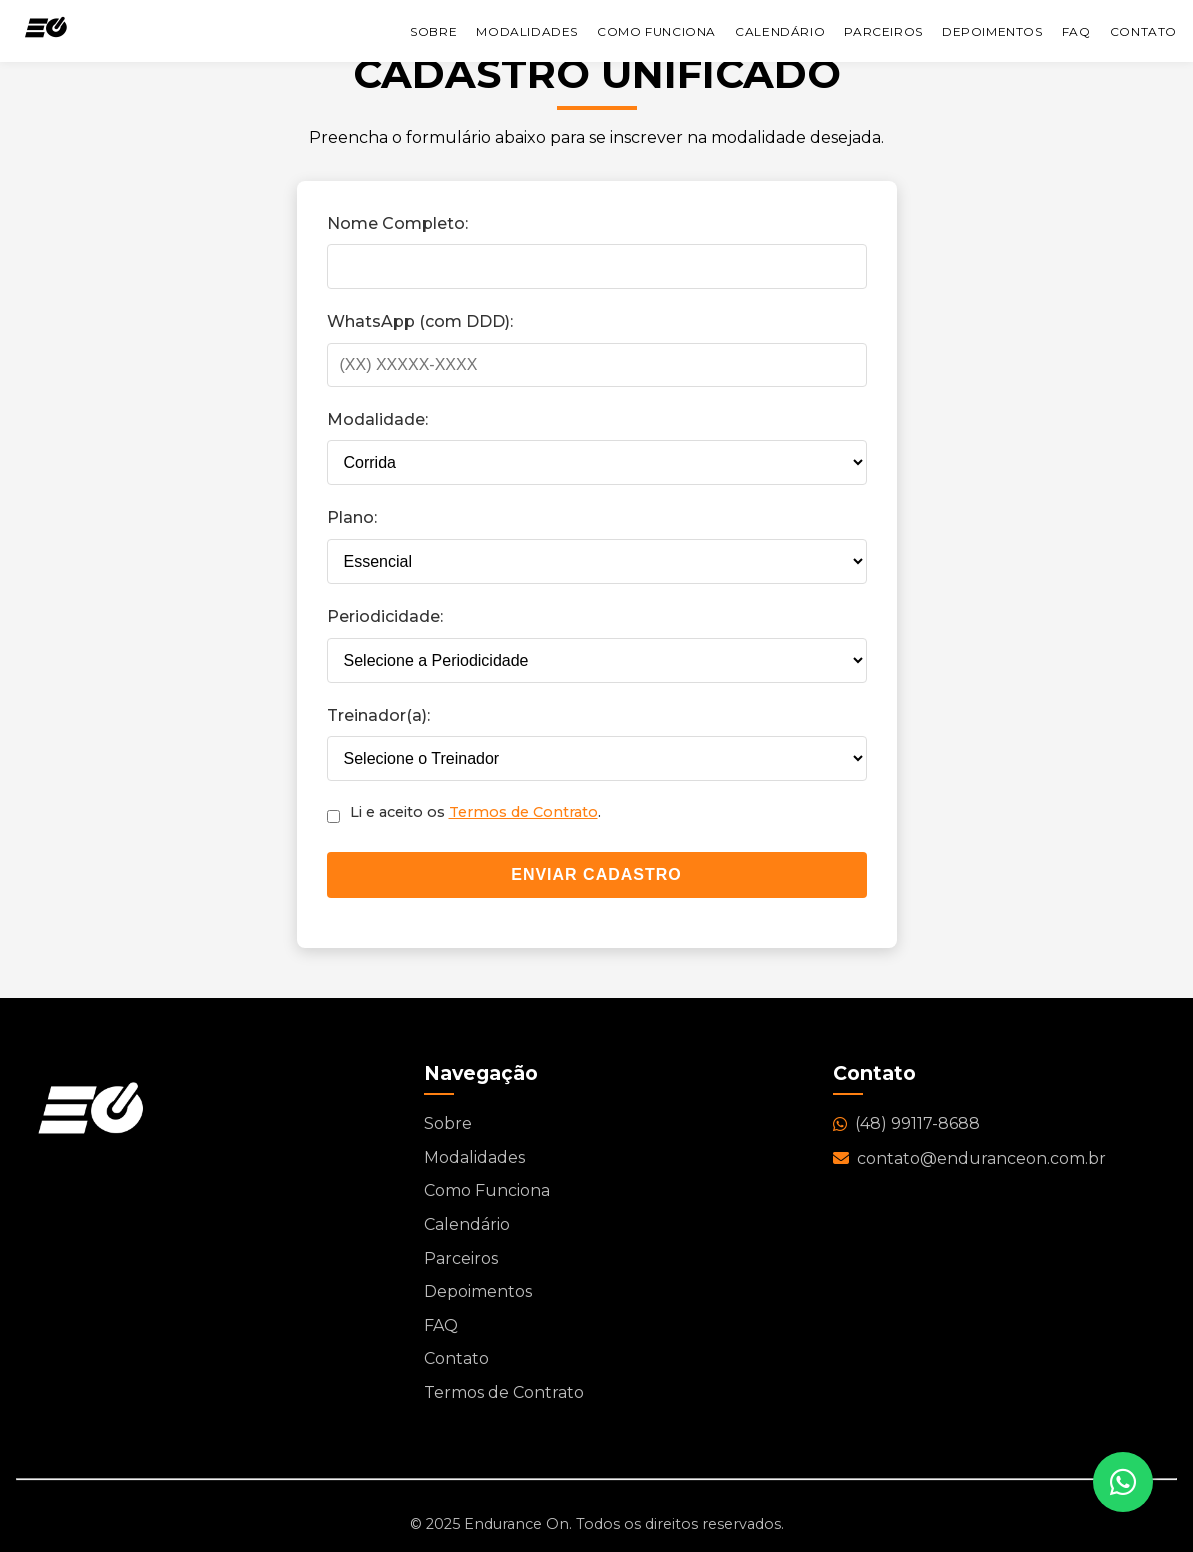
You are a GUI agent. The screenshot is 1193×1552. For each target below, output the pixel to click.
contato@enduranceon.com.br (969, 1158)
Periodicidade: (385, 616)
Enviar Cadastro (596, 874)
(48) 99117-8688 (906, 1123)
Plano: (352, 517)
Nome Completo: (397, 223)
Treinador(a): (378, 715)
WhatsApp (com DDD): (420, 321)
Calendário (780, 31)
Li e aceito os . (475, 812)
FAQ (1076, 31)
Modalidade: (377, 419)
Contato (1143, 31)
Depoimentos (992, 31)
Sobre (433, 31)
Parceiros (883, 31)
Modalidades (527, 31)
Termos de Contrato (523, 812)
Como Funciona (656, 31)
